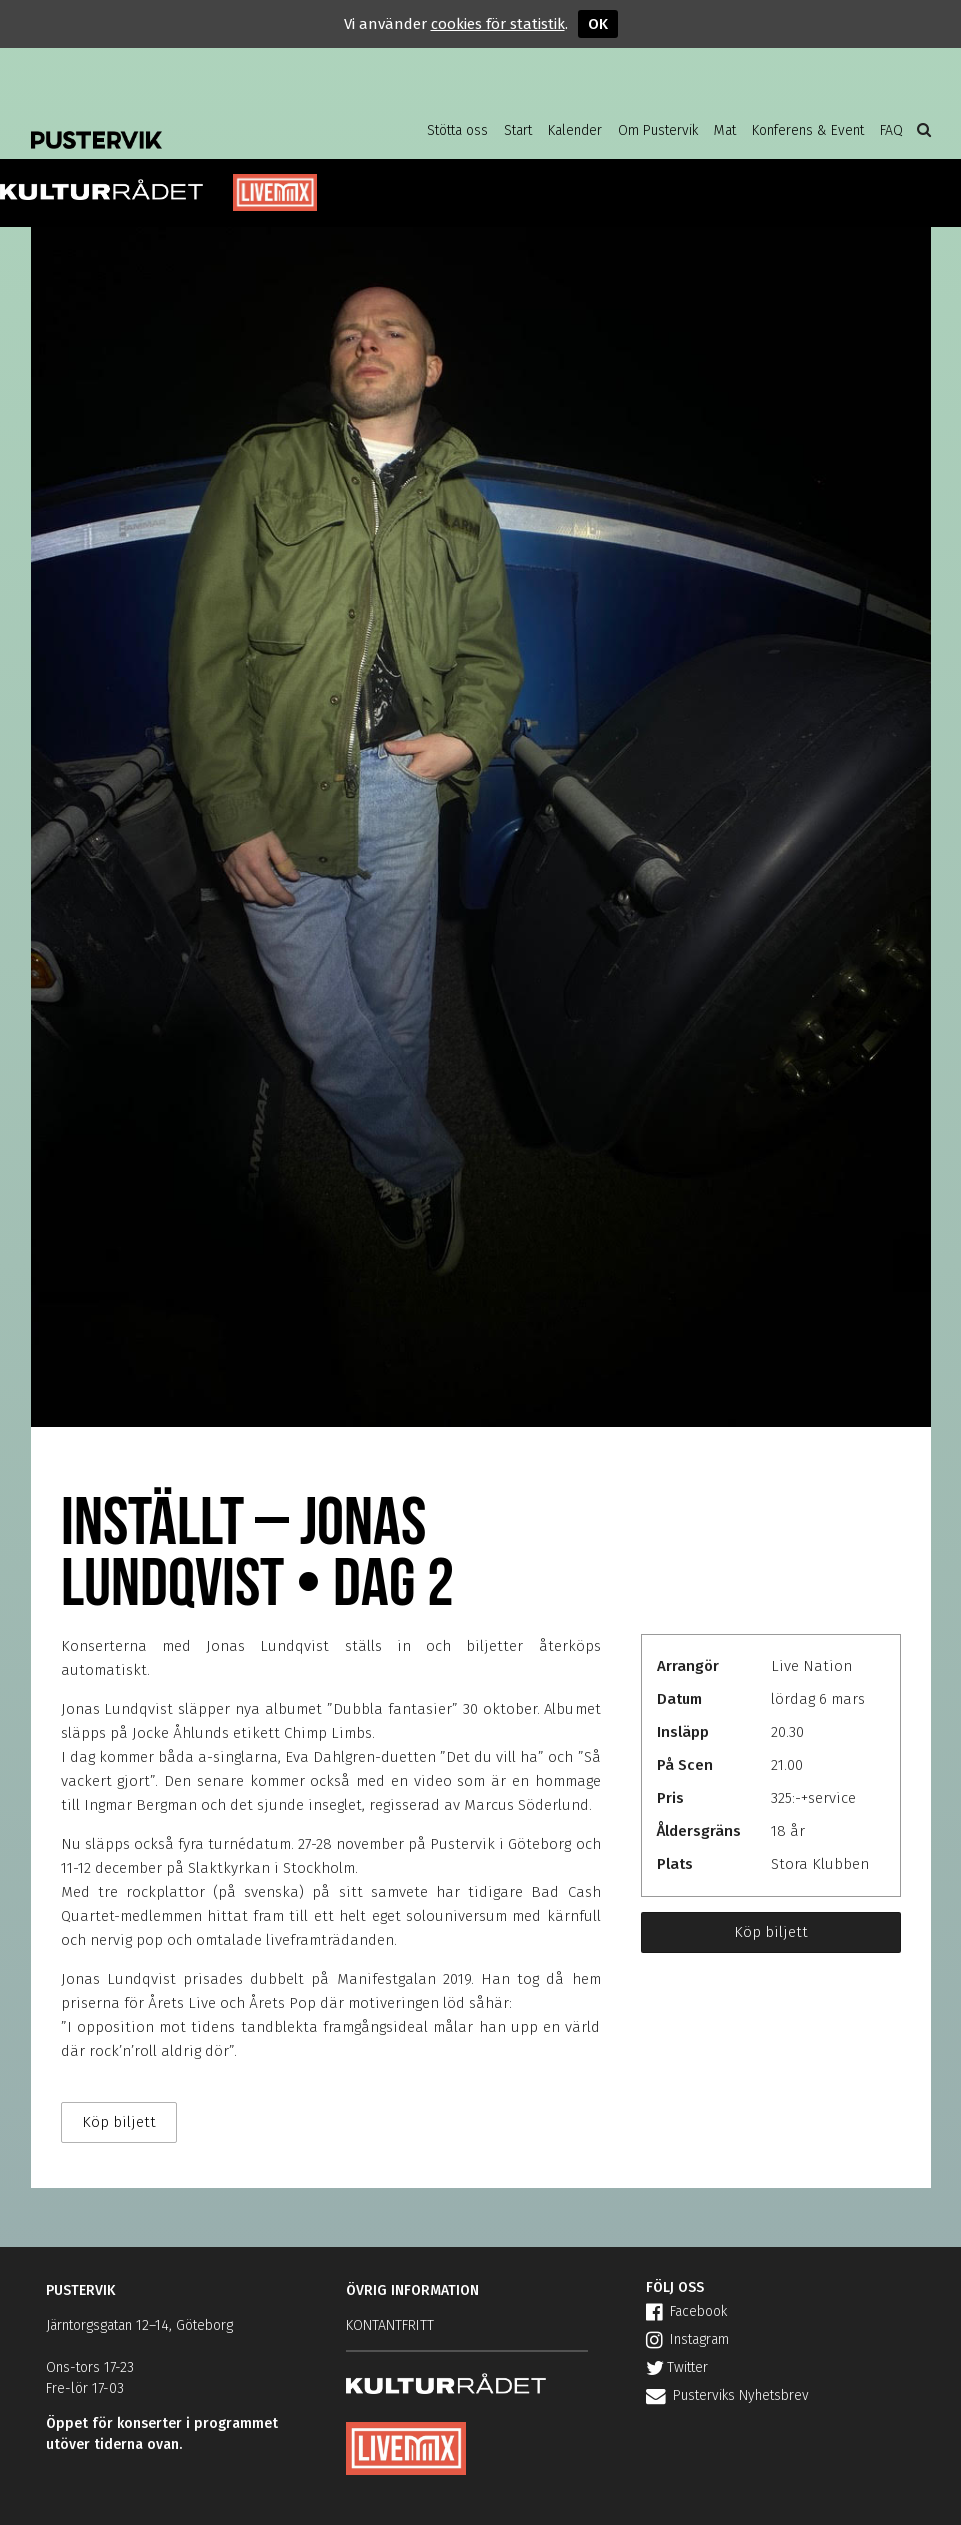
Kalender (575, 130)
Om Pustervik (658, 130)
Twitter (677, 2367)
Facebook (686, 2311)
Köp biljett (771, 1932)
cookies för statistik (498, 24)
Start (518, 130)
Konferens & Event (808, 130)
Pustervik (191, 125)
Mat (725, 130)
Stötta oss (457, 130)
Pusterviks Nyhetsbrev (727, 2395)
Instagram (687, 2339)
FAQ (891, 130)
